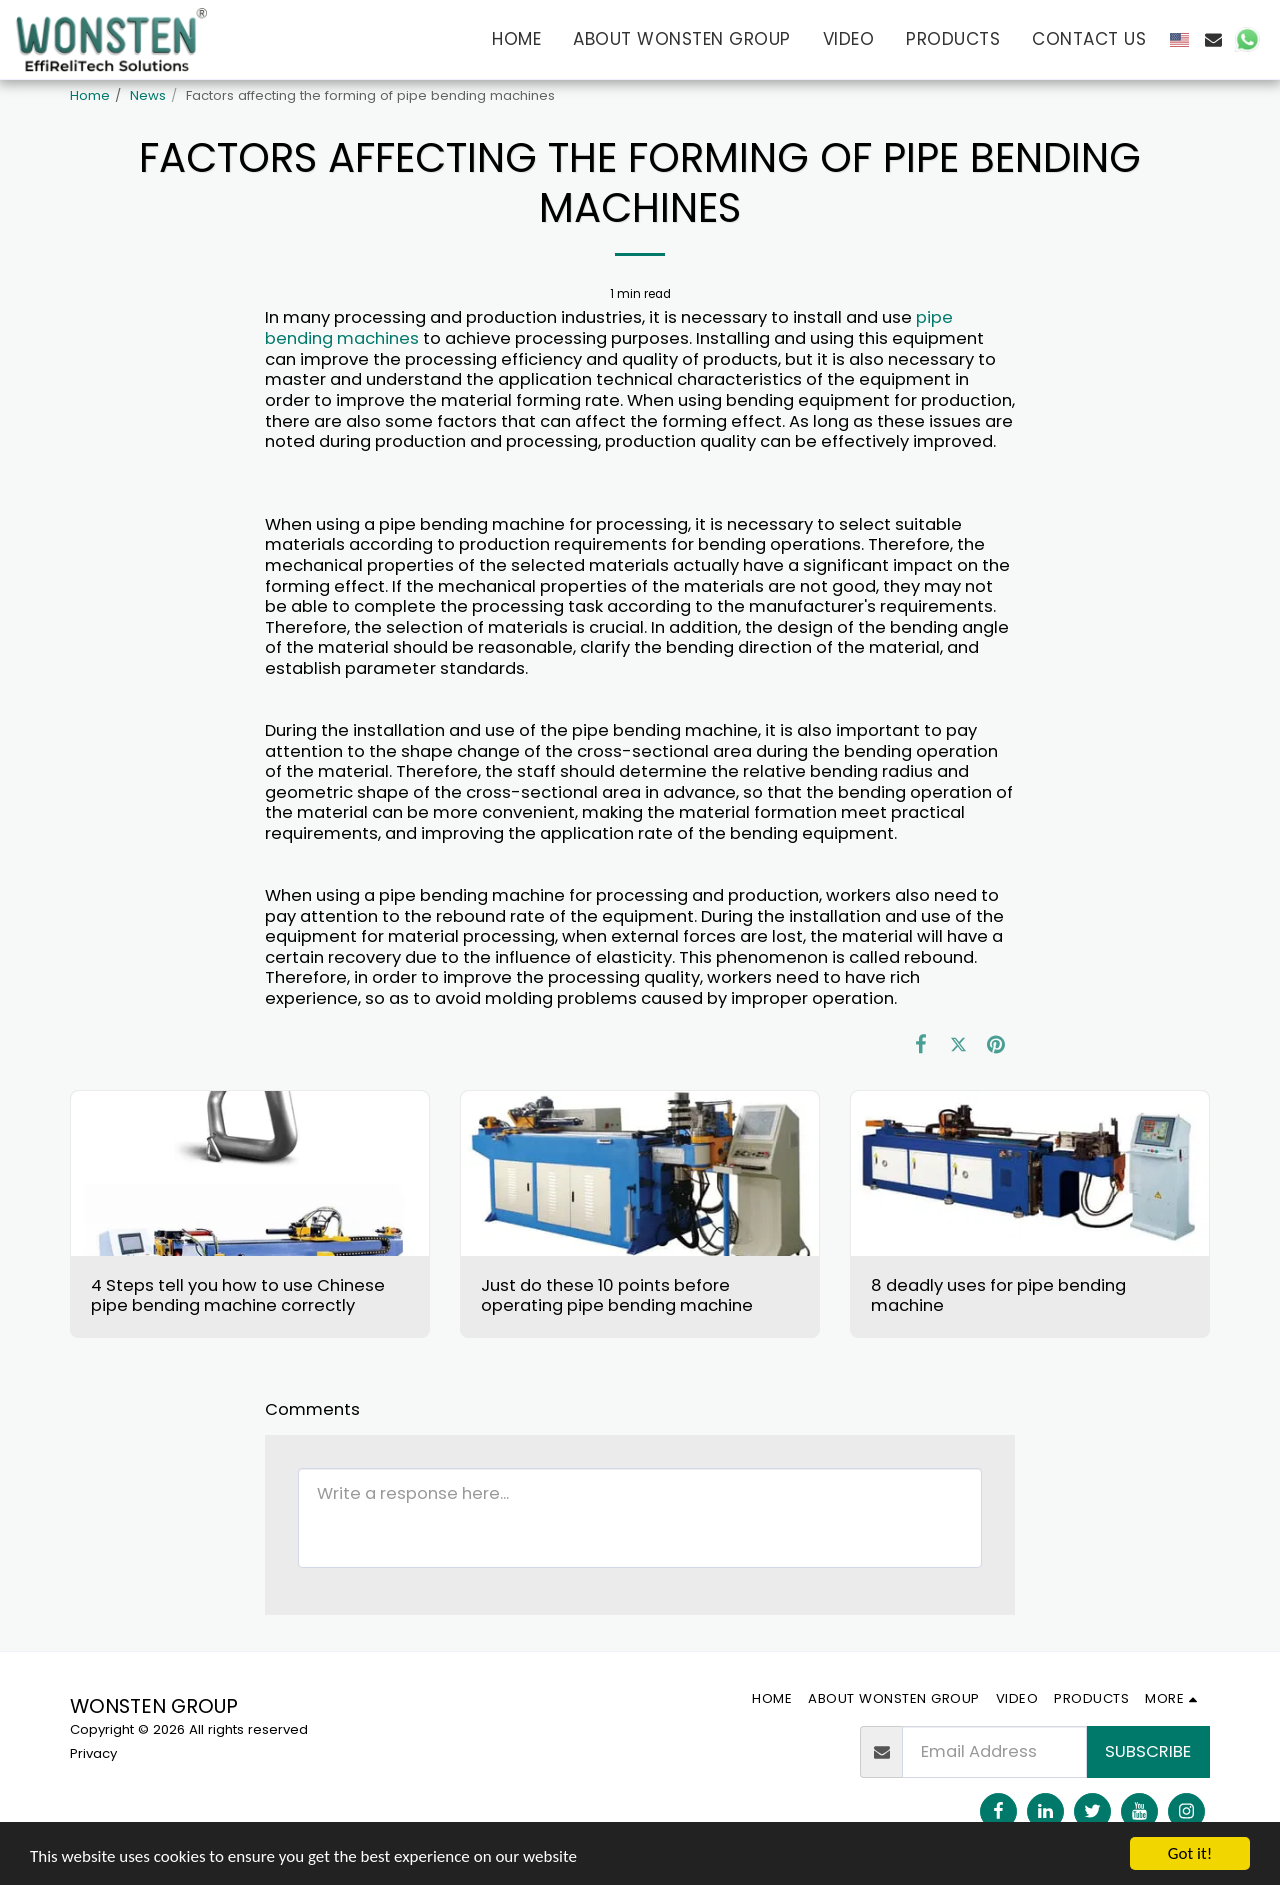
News (148, 95)
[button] (1213, 39)
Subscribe (1148, 1751)
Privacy (93, 1753)
